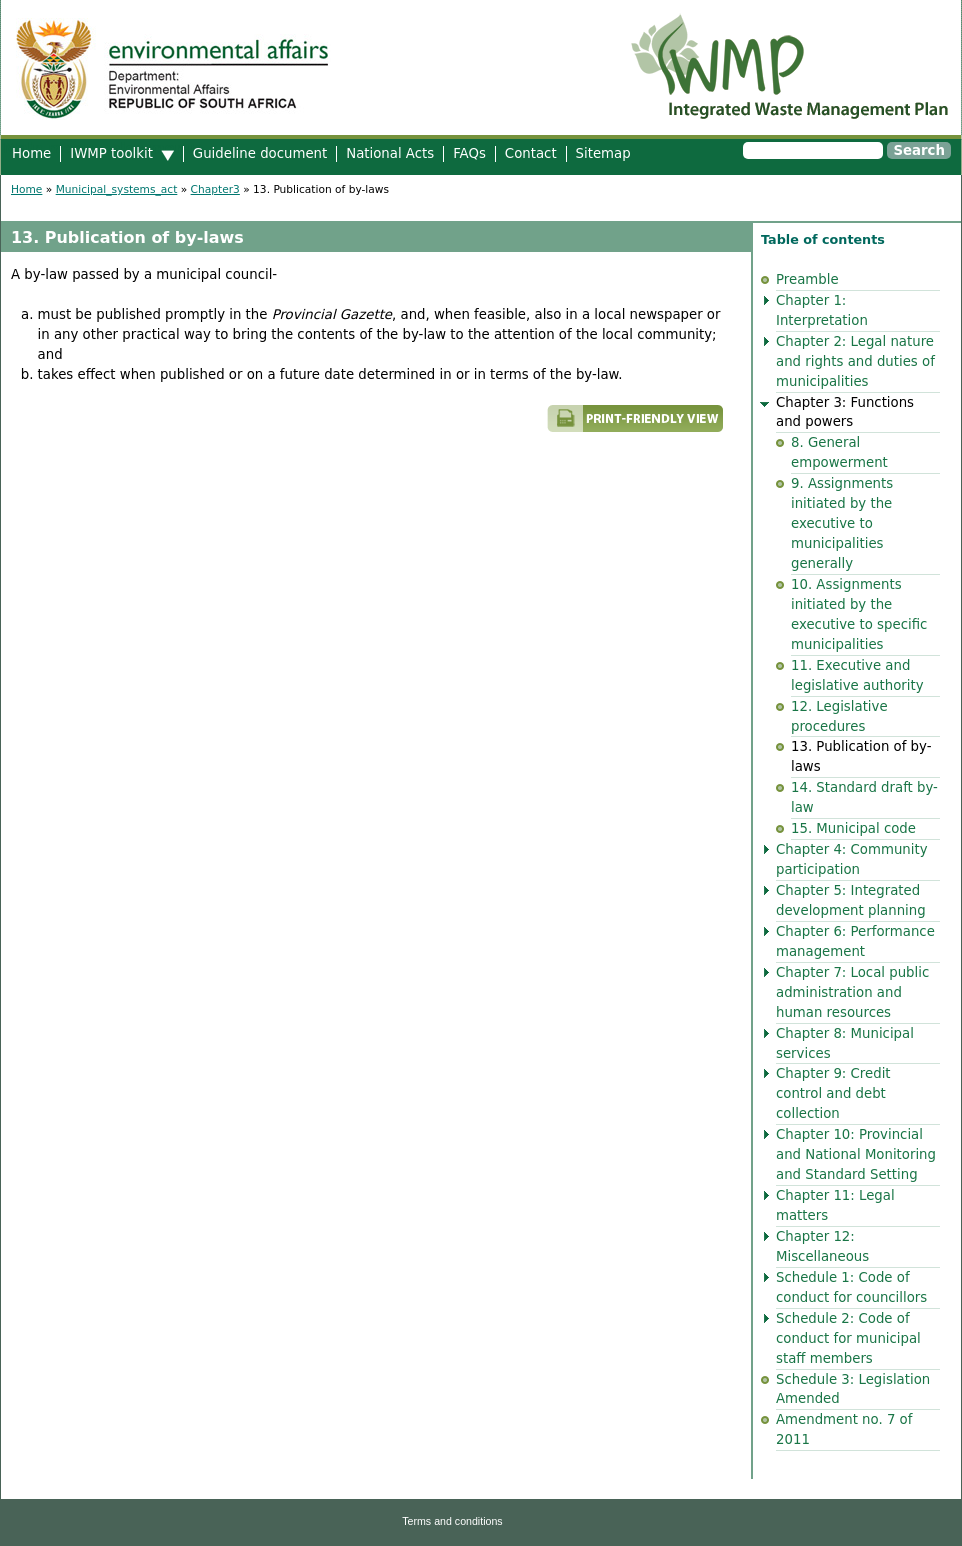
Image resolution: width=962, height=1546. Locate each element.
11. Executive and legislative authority (857, 675)
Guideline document (260, 153)
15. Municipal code (853, 828)
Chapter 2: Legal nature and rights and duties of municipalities (855, 361)
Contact (531, 153)
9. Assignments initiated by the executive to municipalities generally (842, 523)
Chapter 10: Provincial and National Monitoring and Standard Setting (856, 1154)
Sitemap (603, 153)
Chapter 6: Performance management (855, 941)
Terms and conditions (452, 1521)
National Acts (390, 153)
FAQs (469, 153)
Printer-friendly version (471, 427)
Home (31, 153)
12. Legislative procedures (839, 716)
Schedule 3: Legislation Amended (853, 1389)
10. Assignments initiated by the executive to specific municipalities (859, 614)
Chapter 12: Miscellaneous (822, 1246)
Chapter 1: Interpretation (822, 310)
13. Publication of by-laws (861, 756)
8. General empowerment (839, 452)
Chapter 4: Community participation (852, 859)
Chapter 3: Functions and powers (845, 412)
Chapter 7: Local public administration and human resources (852, 992)
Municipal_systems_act (117, 189)
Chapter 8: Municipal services (845, 1043)
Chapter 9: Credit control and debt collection (833, 1093)
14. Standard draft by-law (864, 797)
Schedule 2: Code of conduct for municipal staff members (848, 1338)
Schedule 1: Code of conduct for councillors (851, 1287)
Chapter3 (215, 189)
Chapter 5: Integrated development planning (851, 900)
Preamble (807, 279)
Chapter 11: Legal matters (835, 1205)
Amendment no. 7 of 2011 (844, 1429)
